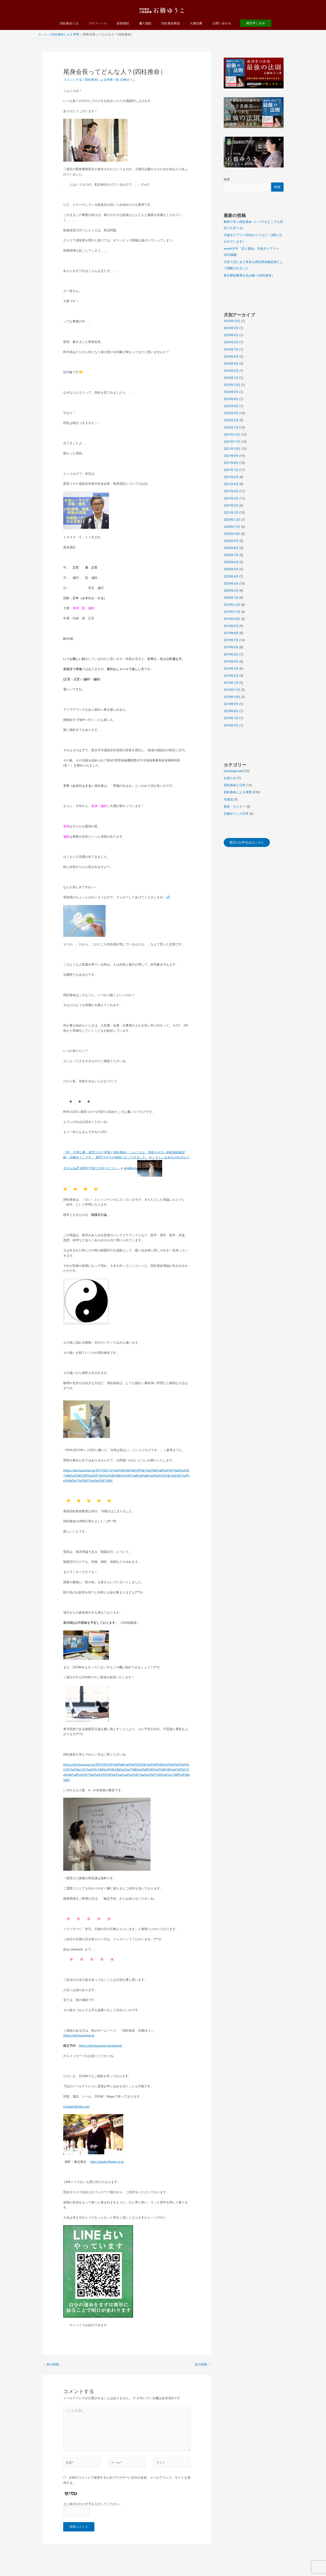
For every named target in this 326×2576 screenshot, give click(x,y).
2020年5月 (231, 567)
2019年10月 (232, 617)
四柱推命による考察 (99, 79)
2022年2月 (231, 420)
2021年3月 (231, 497)
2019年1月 (231, 680)
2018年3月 (231, 722)
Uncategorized (234, 768)
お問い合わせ (223, 23)
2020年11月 (232, 525)
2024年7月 (231, 350)
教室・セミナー (235, 803)
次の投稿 (202, 2364)
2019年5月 (231, 652)
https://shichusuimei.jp (79, 2035)
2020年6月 (231, 560)
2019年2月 (231, 673)
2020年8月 (231, 546)
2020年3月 (231, 581)
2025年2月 (231, 343)
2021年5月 (231, 483)
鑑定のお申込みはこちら (247, 838)
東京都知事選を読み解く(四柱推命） (249, 276)
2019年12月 (232, 603)
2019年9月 (231, 624)
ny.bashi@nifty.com (76, 2106)
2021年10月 (232, 448)
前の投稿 (51, 2364)
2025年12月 (232, 322)
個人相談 (145, 23)
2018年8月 (231, 708)
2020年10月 (232, 532)
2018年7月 (231, 715)
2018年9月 (231, 701)
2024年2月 (231, 371)
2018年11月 (232, 687)
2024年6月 (231, 357)
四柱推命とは (67, 23)
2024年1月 (231, 378)
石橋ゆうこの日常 (236, 810)
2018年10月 (232, 694)
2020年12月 (232, 518)
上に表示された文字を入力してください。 (92, 2505)
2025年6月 (231, 336)
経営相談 (122, 23)
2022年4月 (231, 406)
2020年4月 (231, 574)
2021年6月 (231, 476)
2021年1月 (231, 511)
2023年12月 (232, 385)
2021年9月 (231, 455)
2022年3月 (231, 413)
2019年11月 (232, 609)
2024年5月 (231, 364)
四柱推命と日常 (235, 781)
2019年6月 (231, 645)
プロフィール (96, 23)
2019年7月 (231, 638)
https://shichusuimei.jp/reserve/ (101, 2046)
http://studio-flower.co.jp (107, 2161)
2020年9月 (231, 539)
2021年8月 (231, 462)
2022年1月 (231, 427)
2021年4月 (231, 490)
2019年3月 (231, 666)
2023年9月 (231, 392)
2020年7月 (231, 553)
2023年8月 (231, 399)
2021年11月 (232, 441)
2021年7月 (231, 469)
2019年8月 (231, 631)
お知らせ (230, 774)
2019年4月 (231, 659)
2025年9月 (231, 329)
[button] (257, 23)
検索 (227, 179)
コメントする (72, 79)
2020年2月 (231, 588)
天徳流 (228, 796)
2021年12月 (232, 434)
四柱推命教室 (171, 23)
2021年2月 (231, 504)
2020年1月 (231, 596)
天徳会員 (197, 23)
